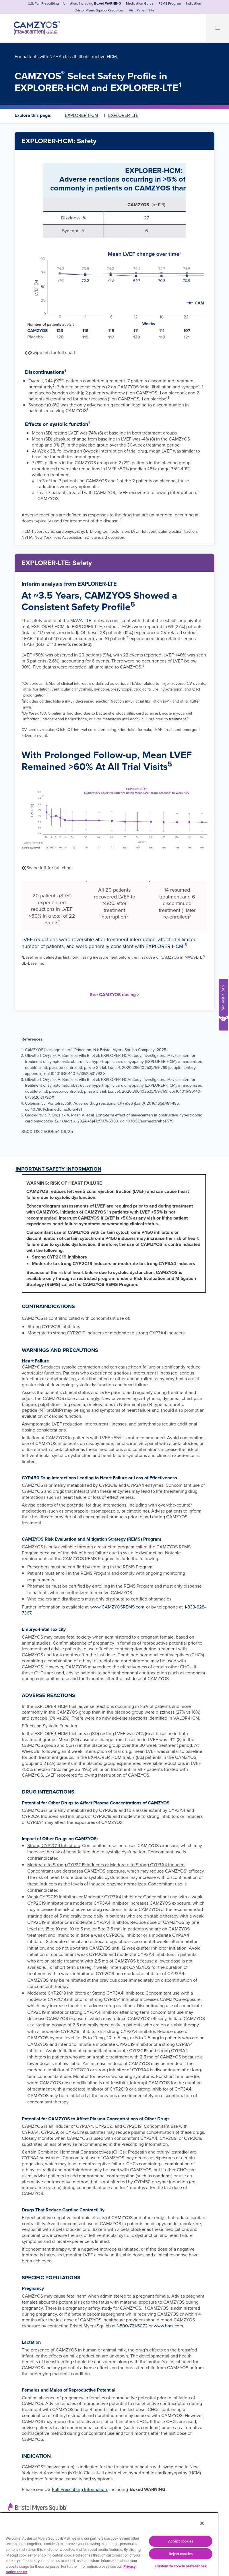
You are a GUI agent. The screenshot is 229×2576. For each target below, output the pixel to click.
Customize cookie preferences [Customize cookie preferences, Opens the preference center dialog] (180, 2566)
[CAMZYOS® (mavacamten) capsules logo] (32, 22)
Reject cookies (181, 2554)
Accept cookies (180, 2541)
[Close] (202, 2523)
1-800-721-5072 (132, 2321)
